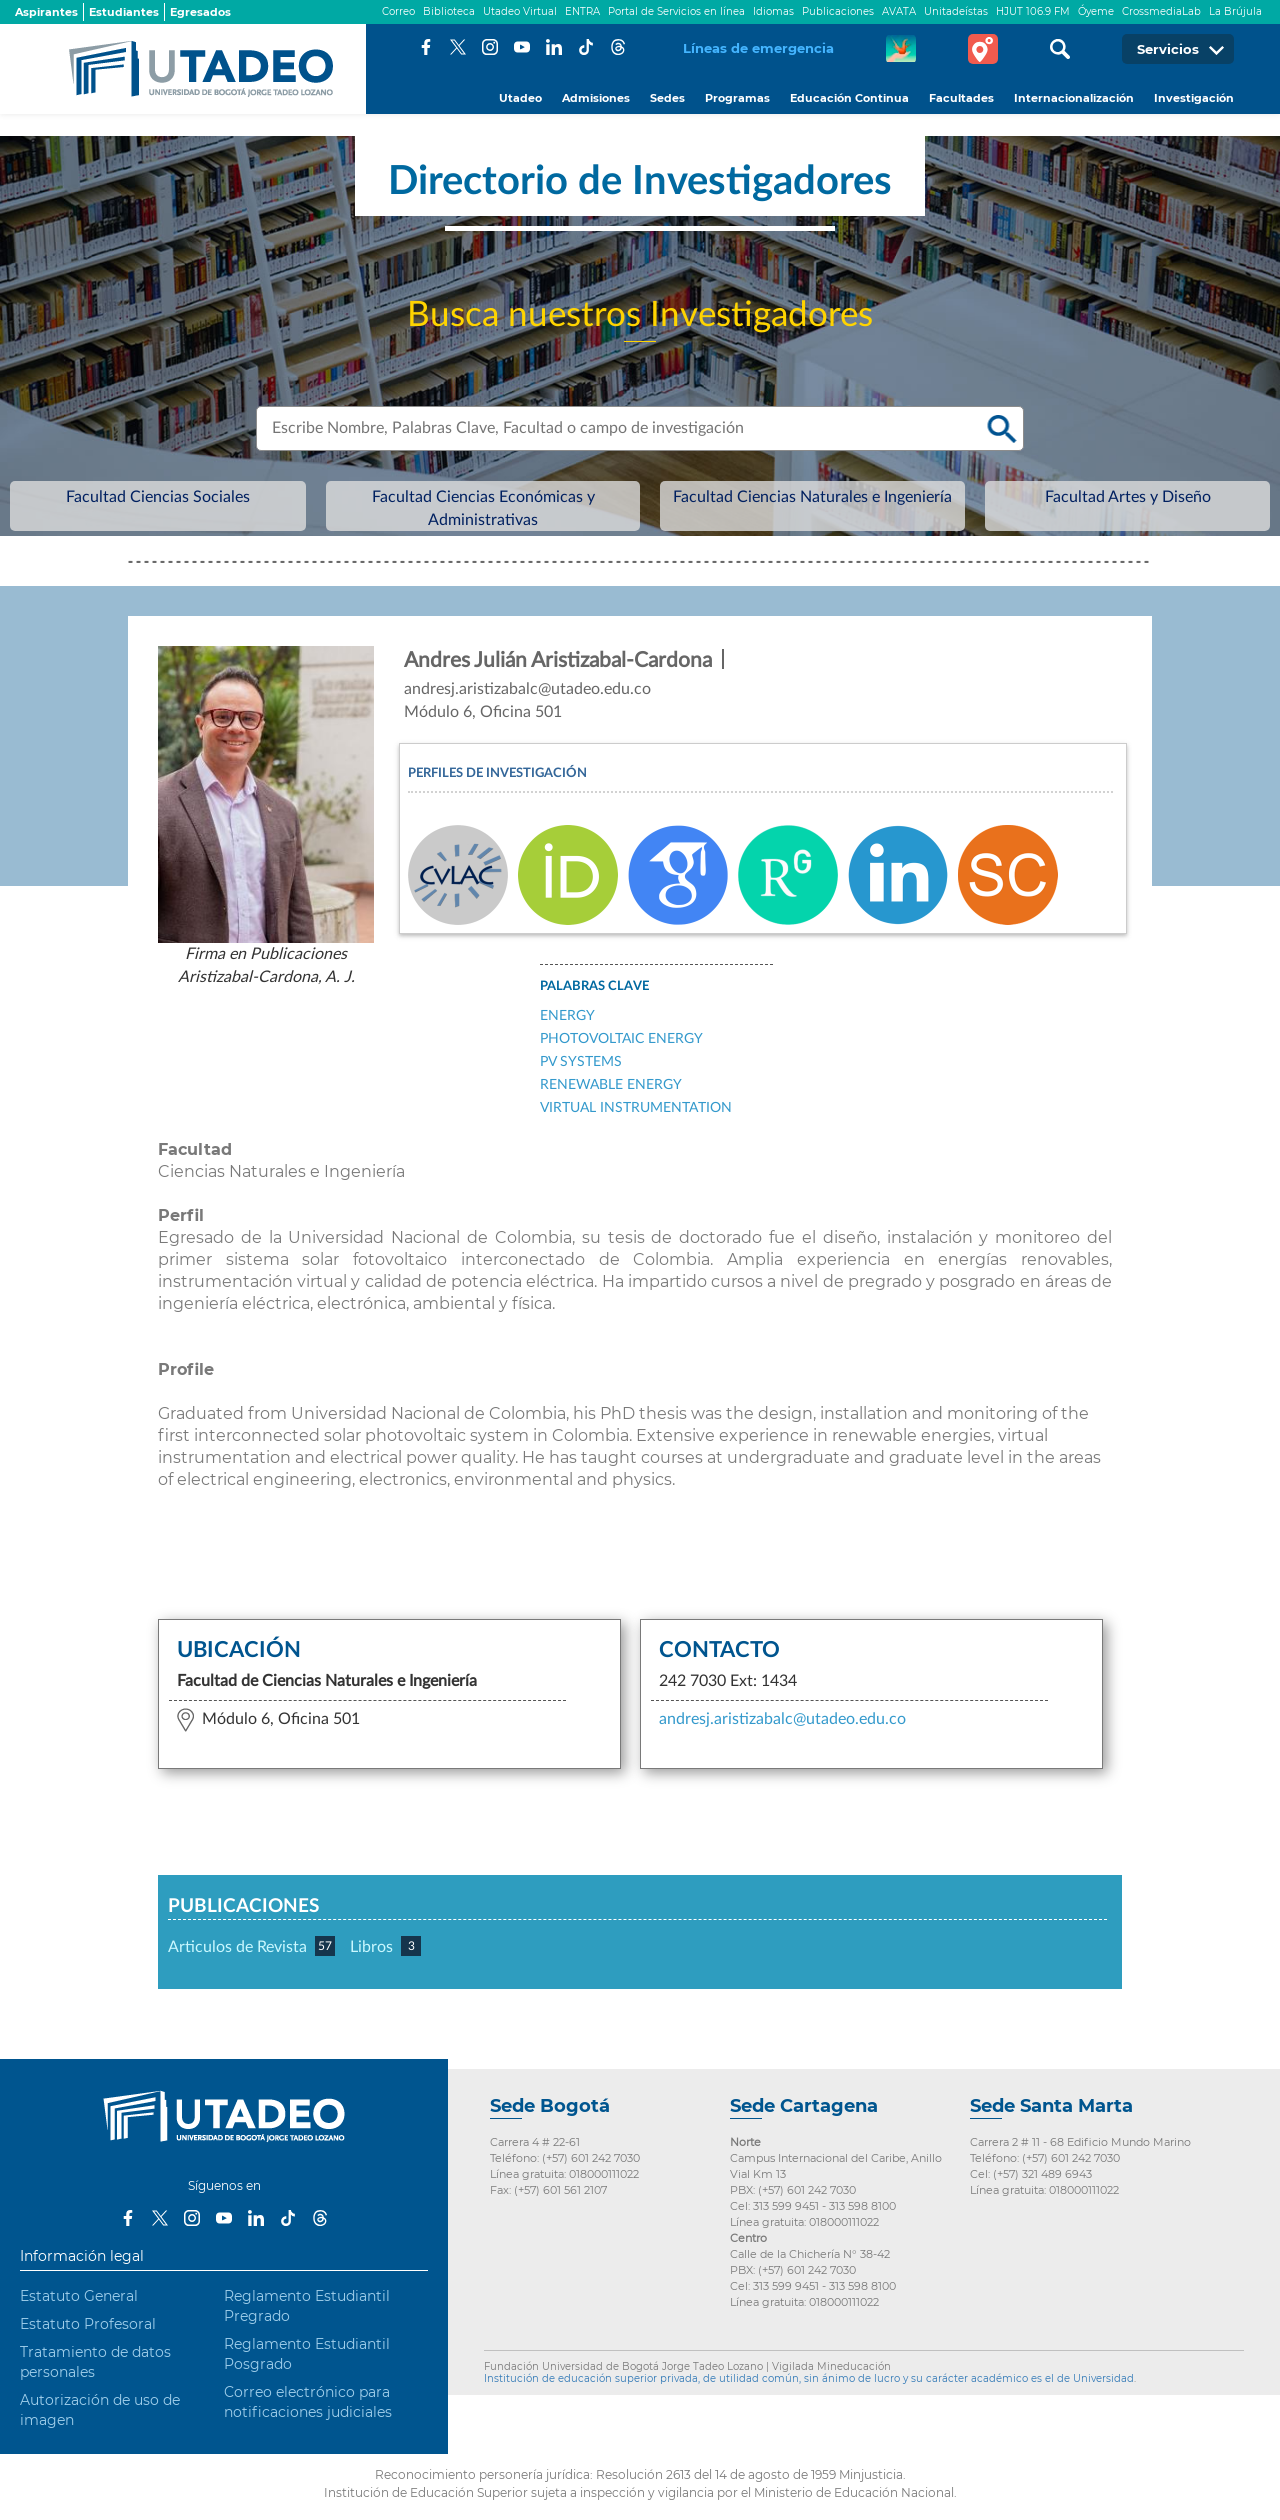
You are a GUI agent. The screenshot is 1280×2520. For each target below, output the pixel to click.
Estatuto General (79, 2296)
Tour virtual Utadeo (983, 49)
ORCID (568, 875)
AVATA (899, 11)
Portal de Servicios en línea (676, 11)
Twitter (458, 47)
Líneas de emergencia (758, 48)
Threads (618, 47)
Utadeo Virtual (520, 11)
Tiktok (586, 47)
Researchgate (788, 875)
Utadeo (520, 98)
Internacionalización (1074, 98)
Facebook (426, 47)
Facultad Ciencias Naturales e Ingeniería (785, 508)
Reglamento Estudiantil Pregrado (307, 2306)
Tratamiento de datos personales (95, 2362)
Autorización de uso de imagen (100, 2410)
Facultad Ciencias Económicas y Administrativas (550, 508)
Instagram (490, 47)
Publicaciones (838, 11)
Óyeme (1096, 11)
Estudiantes (124, 12)
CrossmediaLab (1161, 11)
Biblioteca (449, 11)
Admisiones (596, 98)
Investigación (1194, 98)
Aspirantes (46, 12)
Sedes (667, 98)
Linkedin (898, 875)
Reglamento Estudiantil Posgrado (307, 2354)
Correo (398, 11)
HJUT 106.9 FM (1033, 11)
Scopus (1008, 875)
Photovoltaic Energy (621, 1039)
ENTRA (582, 11)
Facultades (961, 98)
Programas (737, 98)
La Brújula (1235, 11)
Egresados (200, 12)
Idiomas (773, 11)
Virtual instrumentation (636, 1108)
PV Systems (581, 1062)
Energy (567, 1016)
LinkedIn (554, 47)
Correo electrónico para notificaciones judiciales (308, 2402)
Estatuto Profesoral (88, 2324)
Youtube (522, 47)
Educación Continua (849, 98)
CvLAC (458, 875)
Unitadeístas (956, 11)
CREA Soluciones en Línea (901, 49)
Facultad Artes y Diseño (970, 508)
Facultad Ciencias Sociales (330, 508)
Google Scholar (678, 875)
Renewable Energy (611, 1085)
